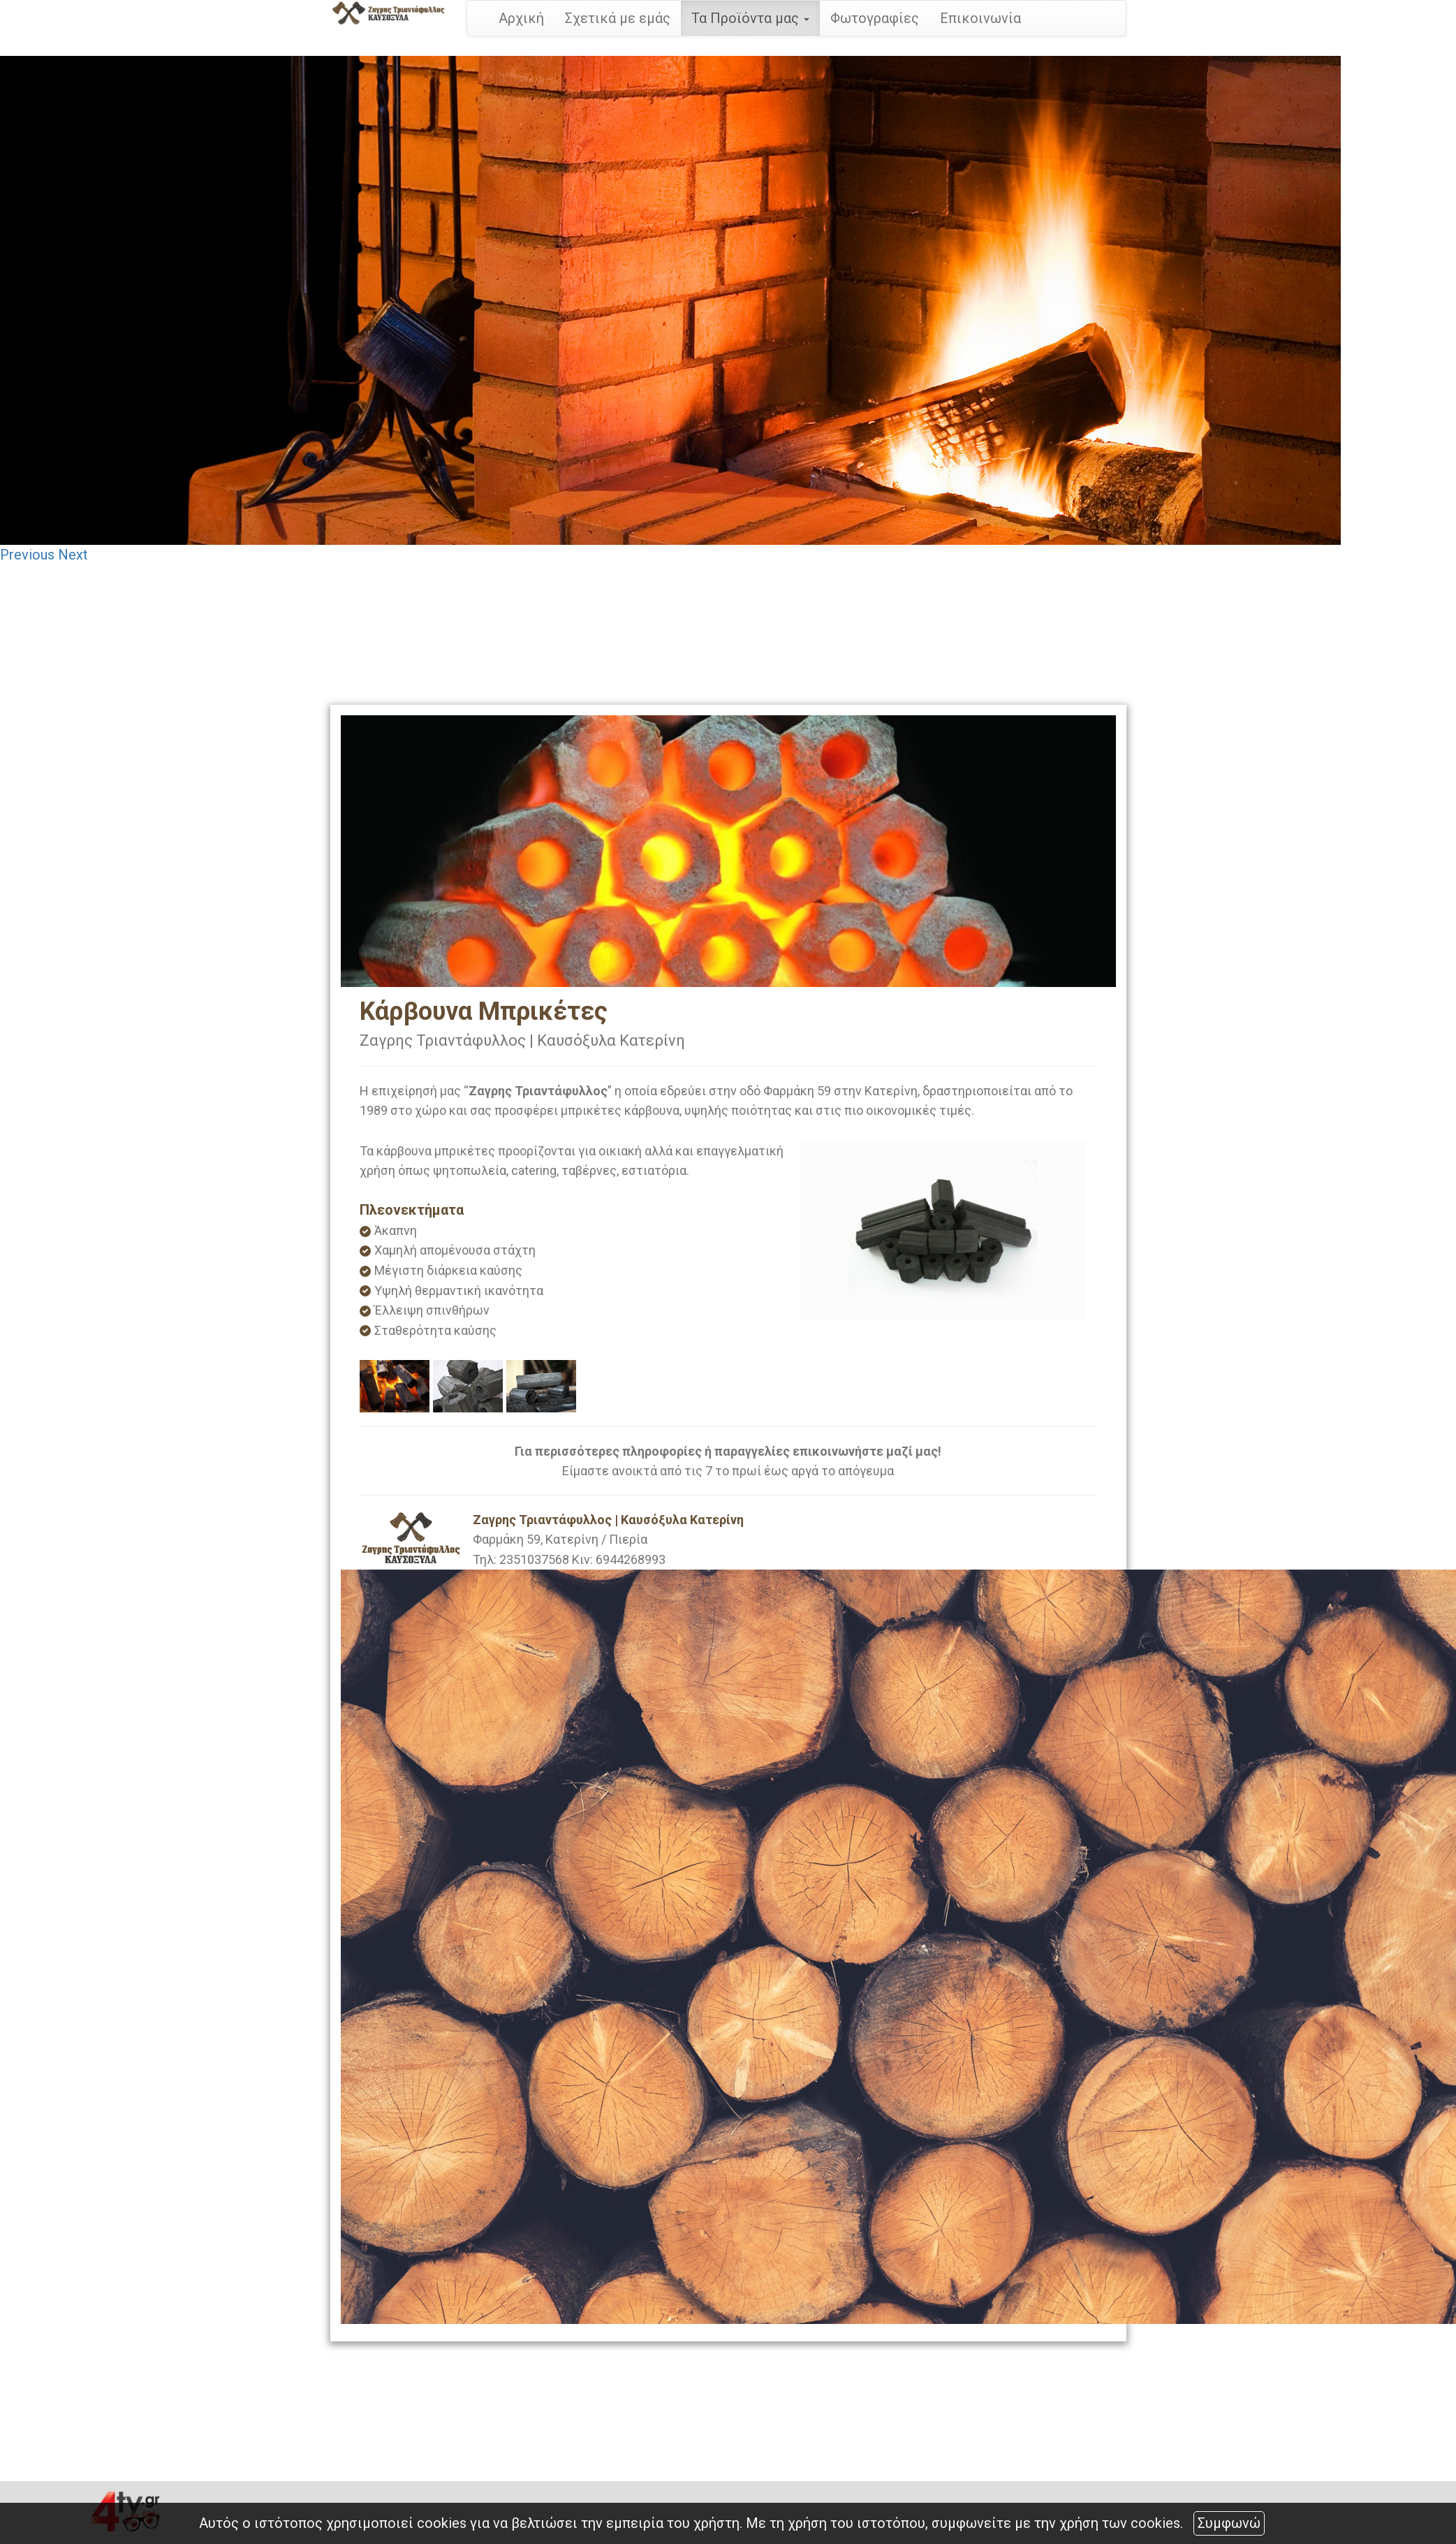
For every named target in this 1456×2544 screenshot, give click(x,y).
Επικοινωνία (980, 18)
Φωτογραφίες (874, 18)
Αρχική (521, 18)
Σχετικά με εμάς (617, 18)
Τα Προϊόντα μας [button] (750, 18)
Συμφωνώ (1229, 2523)
